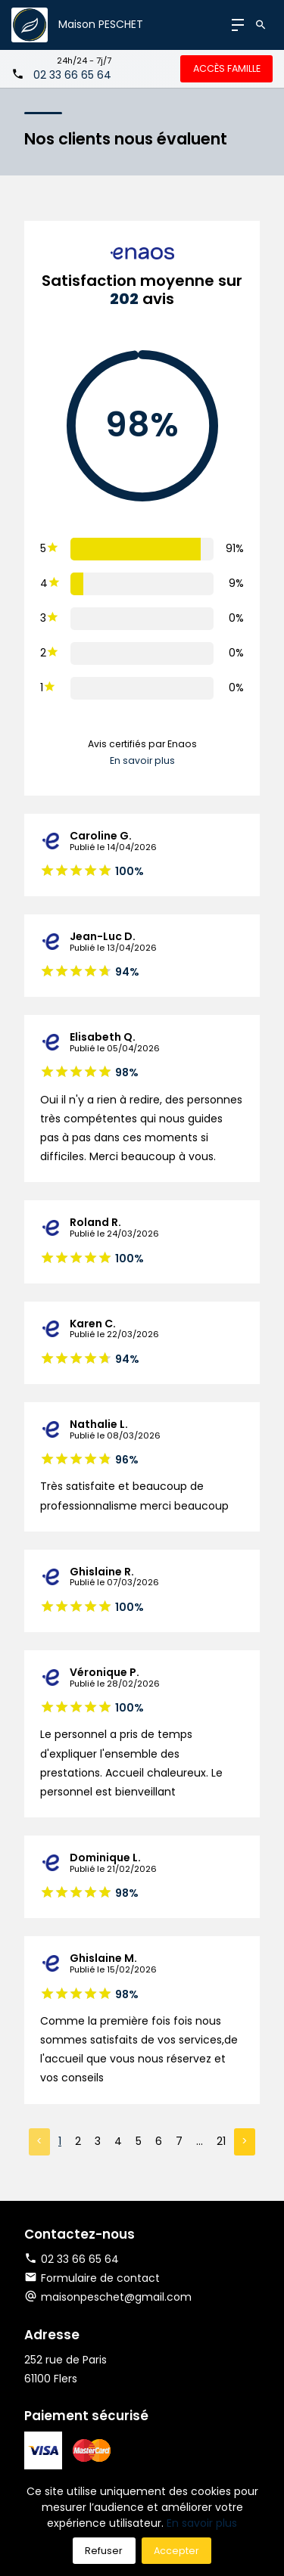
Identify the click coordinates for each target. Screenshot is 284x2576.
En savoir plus (142, 760)
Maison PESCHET (100, 24)
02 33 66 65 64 (72, 74)
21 (221, 2141)
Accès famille (227, 68)
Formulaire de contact (92, 2278)
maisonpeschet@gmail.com (116, 2296)
